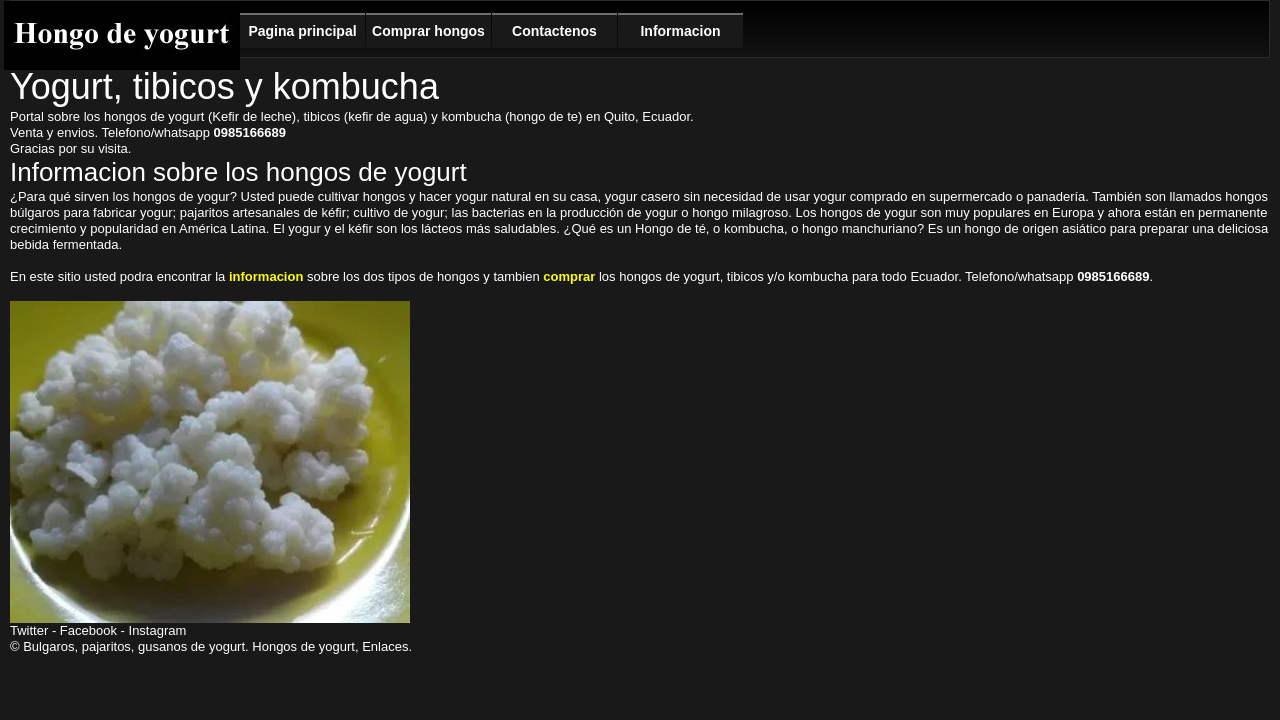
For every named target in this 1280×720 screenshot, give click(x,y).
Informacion (680, 31)
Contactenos (554, 31)
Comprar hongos (428, 31)
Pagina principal (302, 31)
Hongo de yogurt (122, 35)
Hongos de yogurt (303, 646)
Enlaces (385, 646)
